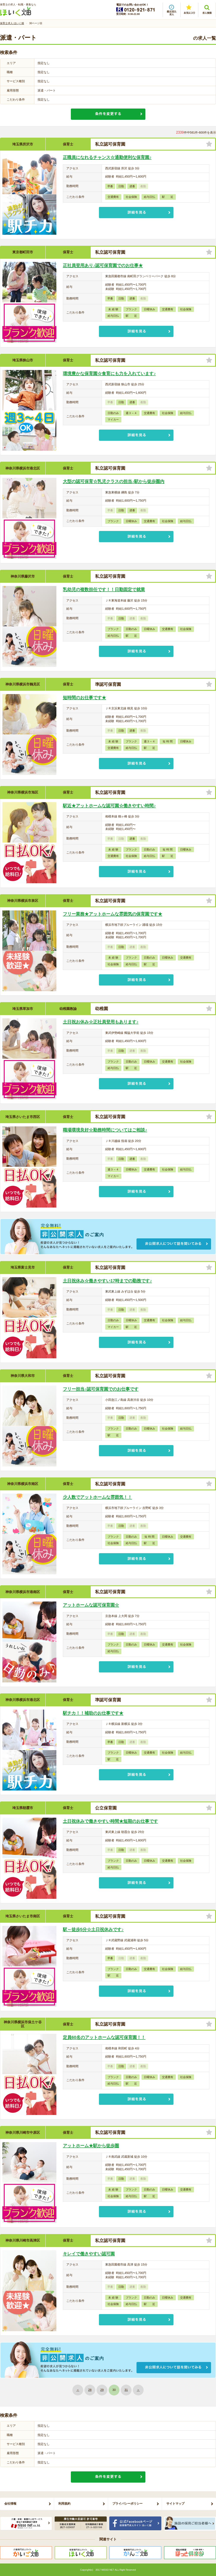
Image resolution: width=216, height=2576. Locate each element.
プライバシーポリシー (127, 2503)
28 (90, 2390)
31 (126, 2390)
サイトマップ (175, 2503)
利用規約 (64, 2503)
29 (102, 2390)
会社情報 (10, 2503)
